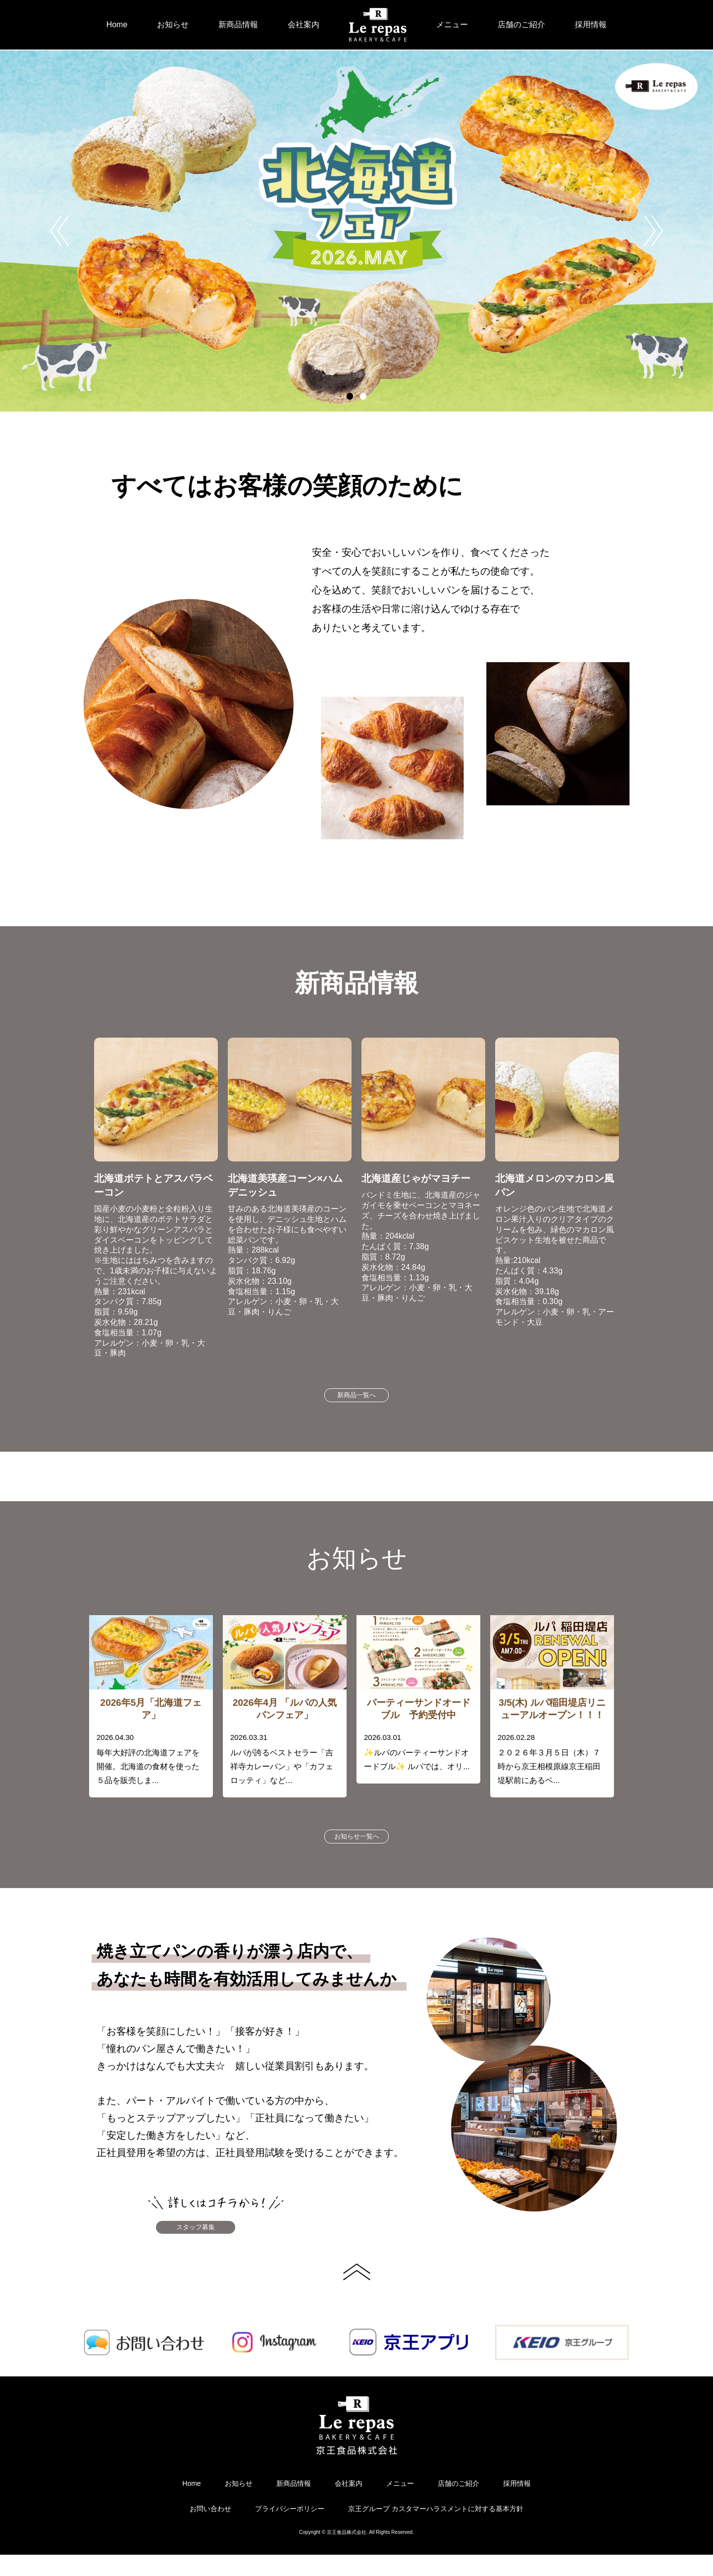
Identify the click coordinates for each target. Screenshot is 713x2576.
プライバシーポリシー (289, 2530)
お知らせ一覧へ (356, 1847)
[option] (356, 231)
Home (117, 24)
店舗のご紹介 (521, 24)
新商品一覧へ (356, 1398)
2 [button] (363, 396)
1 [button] (350, 396)
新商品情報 (238, 24)
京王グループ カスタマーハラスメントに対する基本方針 (435, 2530)
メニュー (452, 24)
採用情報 (591, 24)
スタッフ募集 (218, 2245)
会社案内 (303, 24)
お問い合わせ (210, 2530)
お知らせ (173, 24)
